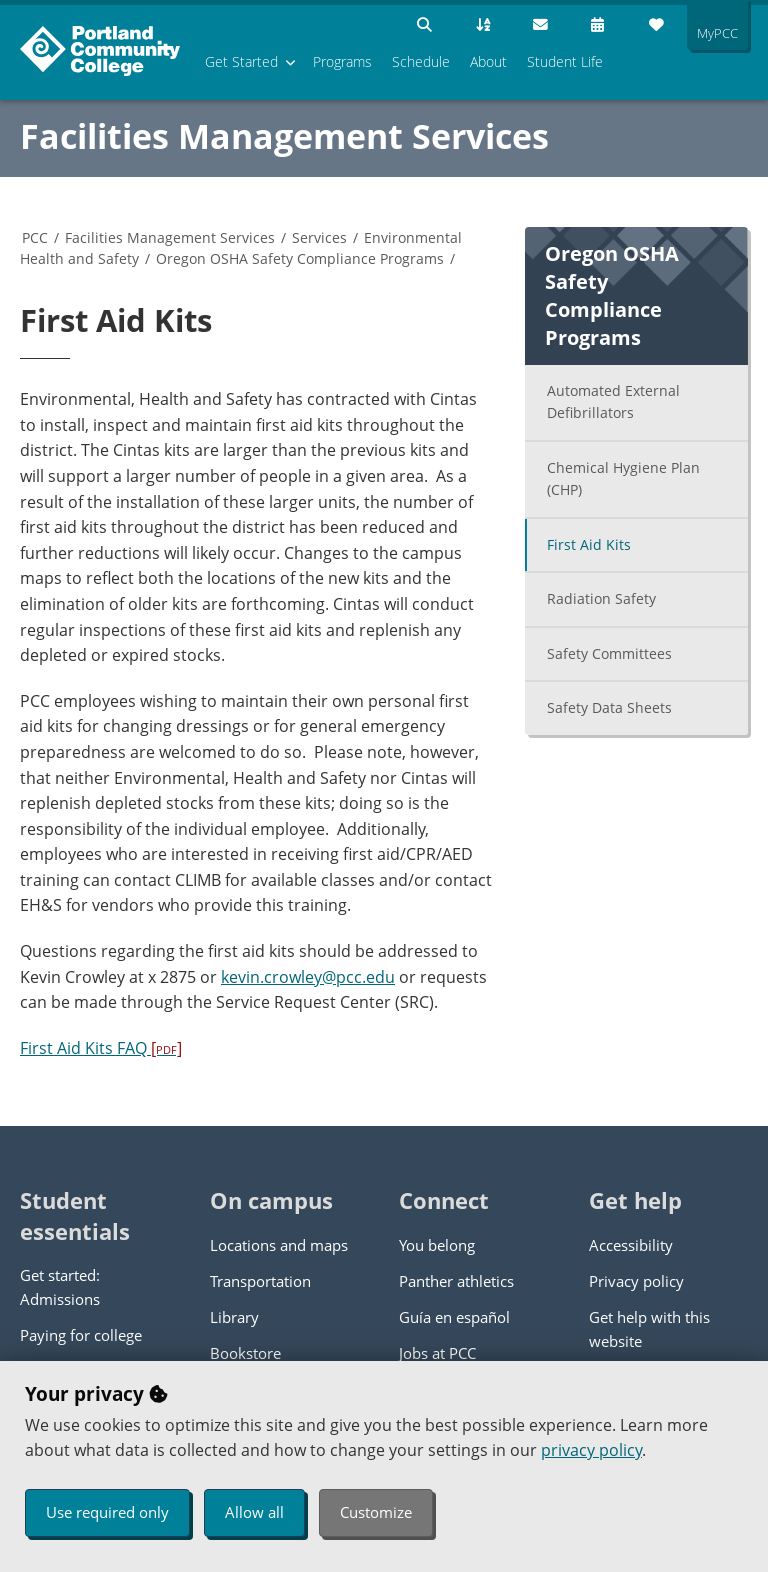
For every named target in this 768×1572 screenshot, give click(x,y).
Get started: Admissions (60, 1287)
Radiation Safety (601, 598)
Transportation (260, 1281)
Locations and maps (279, 1245)
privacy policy (591, 1450)
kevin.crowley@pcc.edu (308, 977)
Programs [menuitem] (342, 61)
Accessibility (631, 1245)
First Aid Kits (589, 544)
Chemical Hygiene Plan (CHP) (623, 479)
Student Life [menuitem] (565, 61)
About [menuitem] (488, 61)
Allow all (254, 1512)
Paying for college (81, 1335)
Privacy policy (636, 1281)
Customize (376, 1512)
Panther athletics (456, 1281)
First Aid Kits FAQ (101, 1048)
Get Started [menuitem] (241, 61)
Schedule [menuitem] (421, 61)
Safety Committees (609, 653)
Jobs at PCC (437, 1353)
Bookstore (245, 1353)
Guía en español (454, 1317)
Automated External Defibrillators (613, 402)
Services (319, 237)
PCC (35, 237)
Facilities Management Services (284, 136)
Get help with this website (649, 1329)
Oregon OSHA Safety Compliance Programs (300, 258)
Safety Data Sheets (609, 707)
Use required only (107, 1512)
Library (234, 1317)
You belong (437, 1245)
